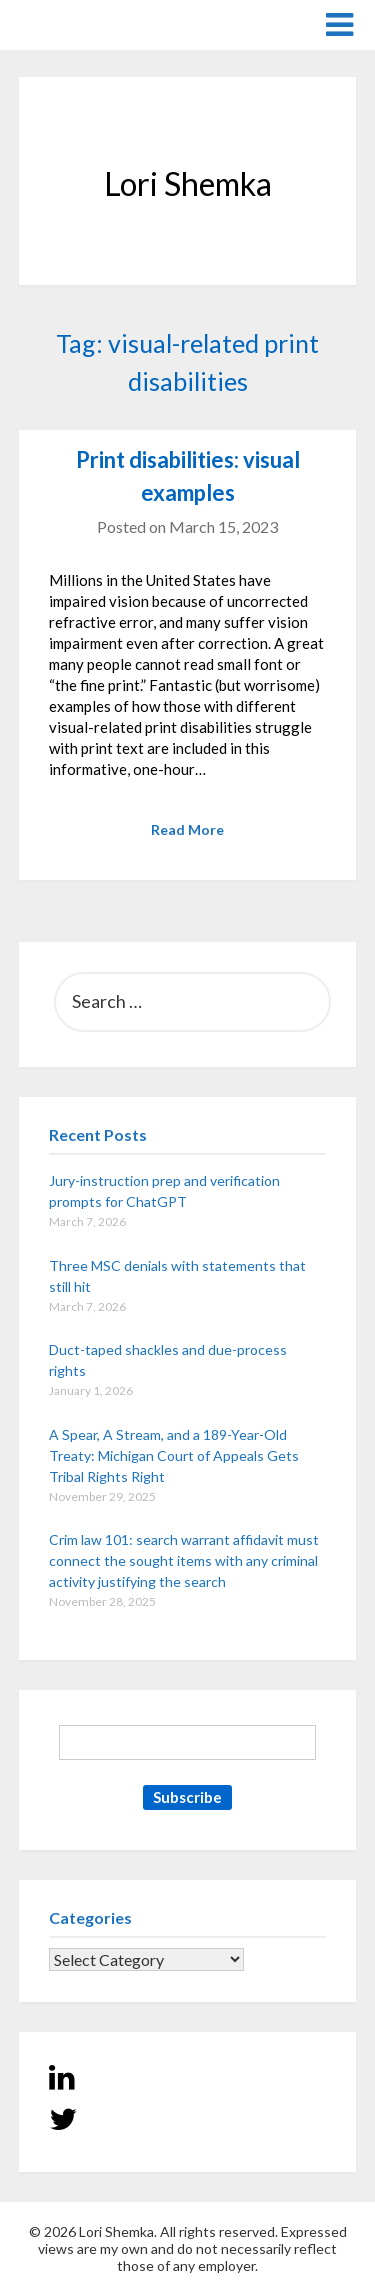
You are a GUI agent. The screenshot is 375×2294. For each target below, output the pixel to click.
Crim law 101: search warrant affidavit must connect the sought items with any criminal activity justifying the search (184, 1560)
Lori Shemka (79, 23)
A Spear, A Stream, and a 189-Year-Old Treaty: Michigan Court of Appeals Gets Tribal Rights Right (174, 1455)
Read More (187, 829)
